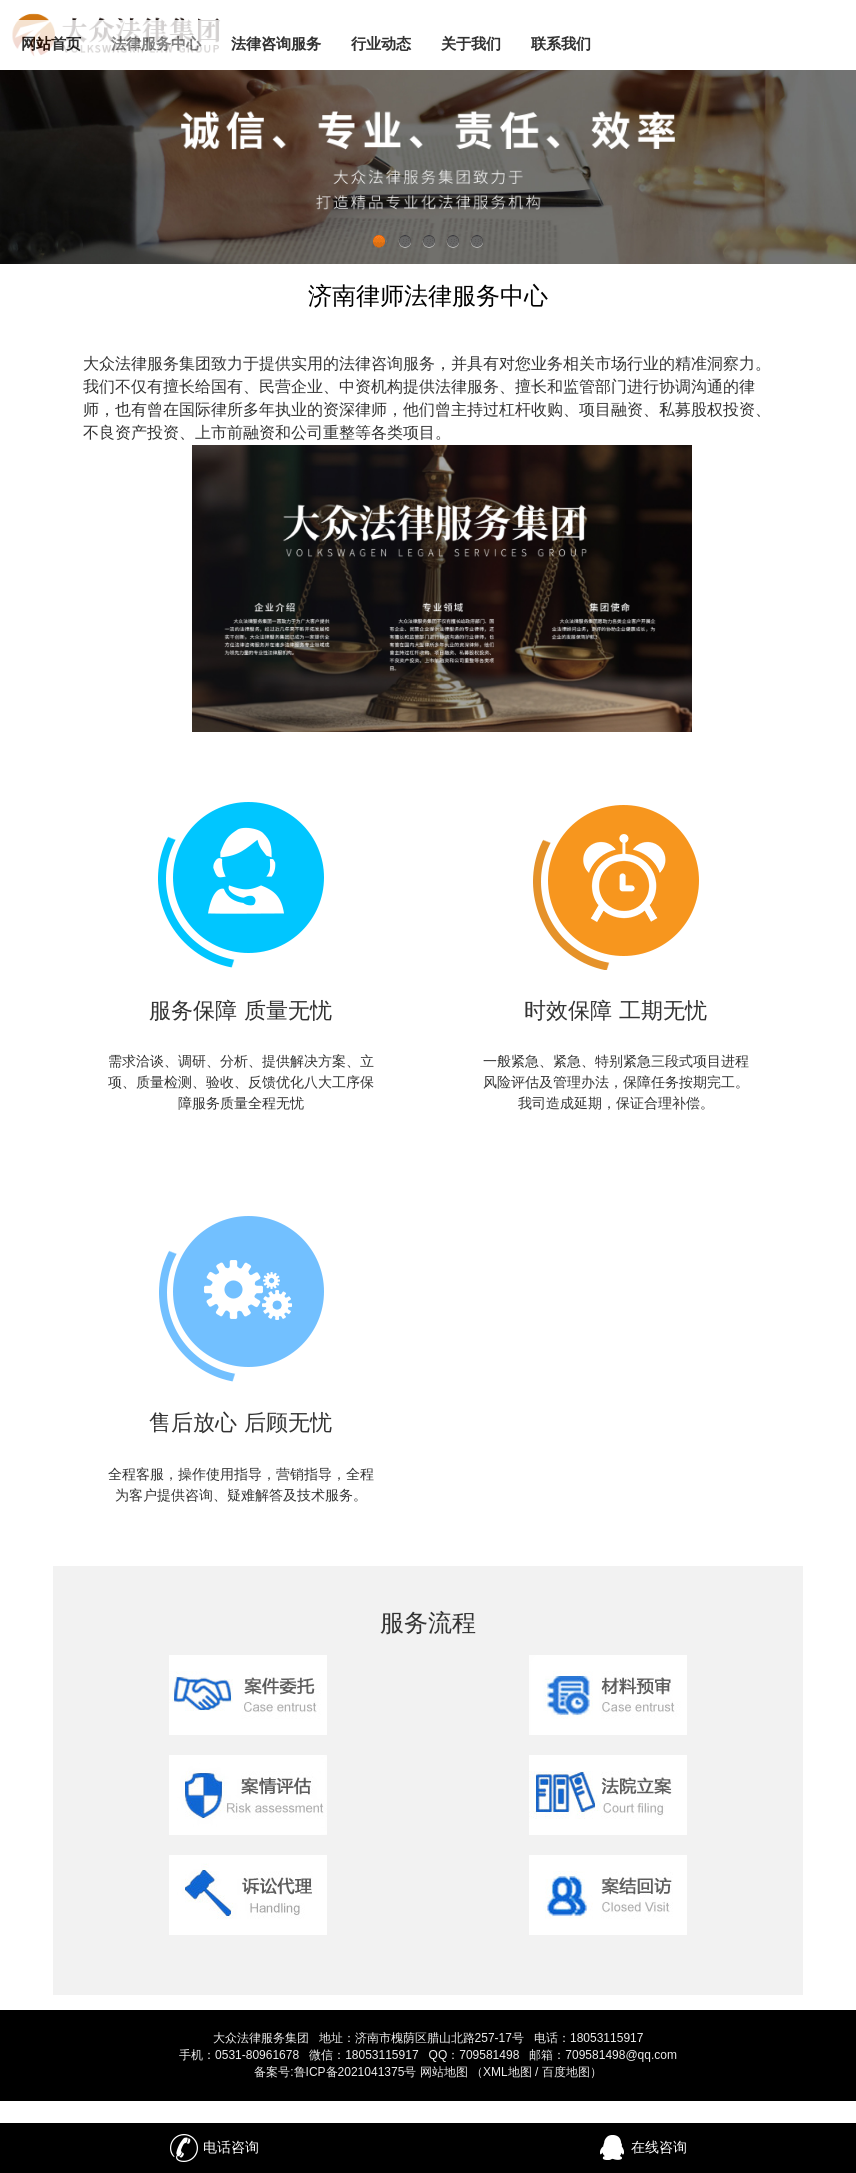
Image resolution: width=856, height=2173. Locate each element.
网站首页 (51, 43)
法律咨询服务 (276, 43)
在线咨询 (642, 2148)
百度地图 (566, 2072)
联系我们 (561, 43)
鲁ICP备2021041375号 (355, 2072)
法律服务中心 (156, 43)
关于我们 (471, 43)
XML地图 (507, 2072)
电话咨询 (214, 2148)
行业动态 (381, 43)
